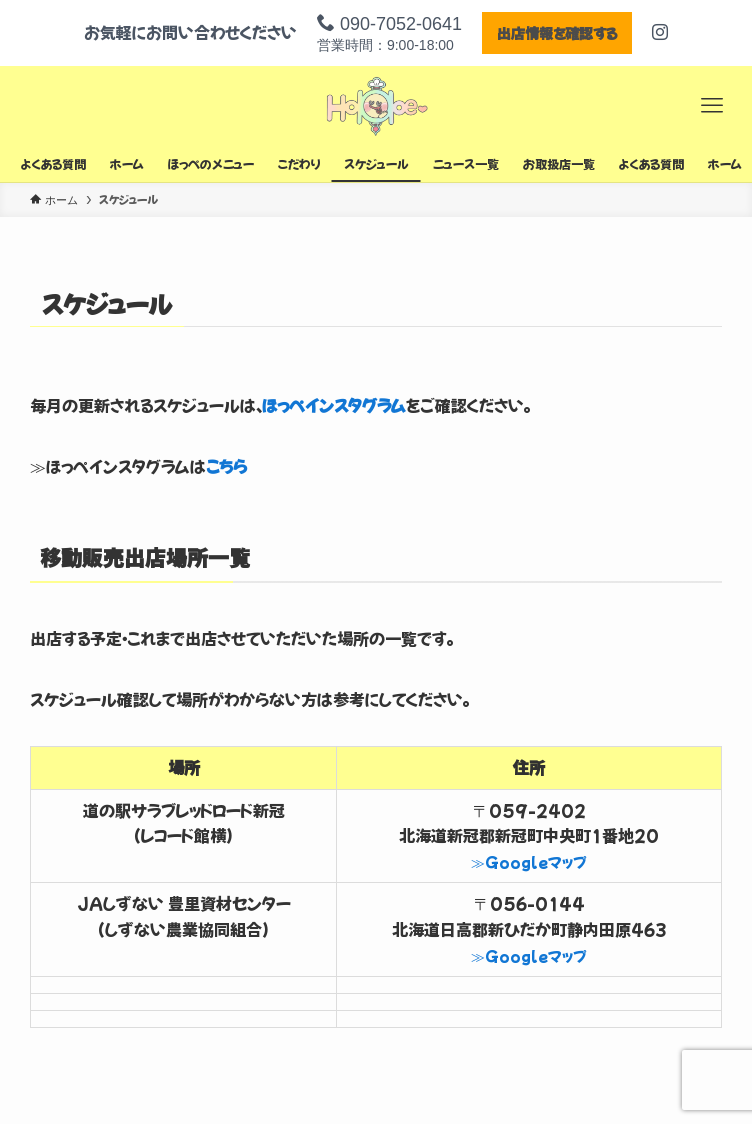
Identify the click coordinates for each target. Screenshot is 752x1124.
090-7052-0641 (389, 23)
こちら (226, 466)
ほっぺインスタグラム (334, 405)
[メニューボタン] (712, 106)
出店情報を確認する (557, 33)
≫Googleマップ (529, 861)
